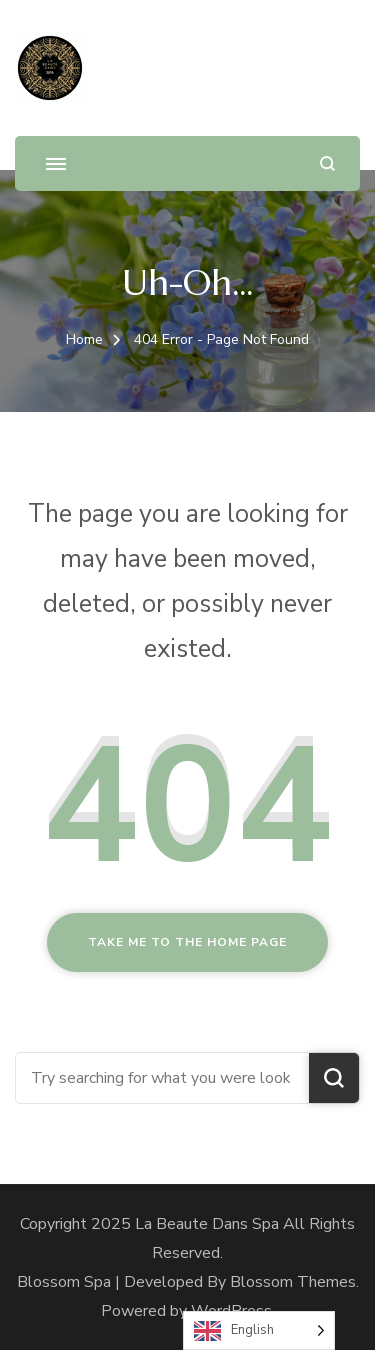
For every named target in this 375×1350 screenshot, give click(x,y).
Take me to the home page (187, 942)
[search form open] (327, 163)
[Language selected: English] (259, 1330)
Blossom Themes (293, 1282)
